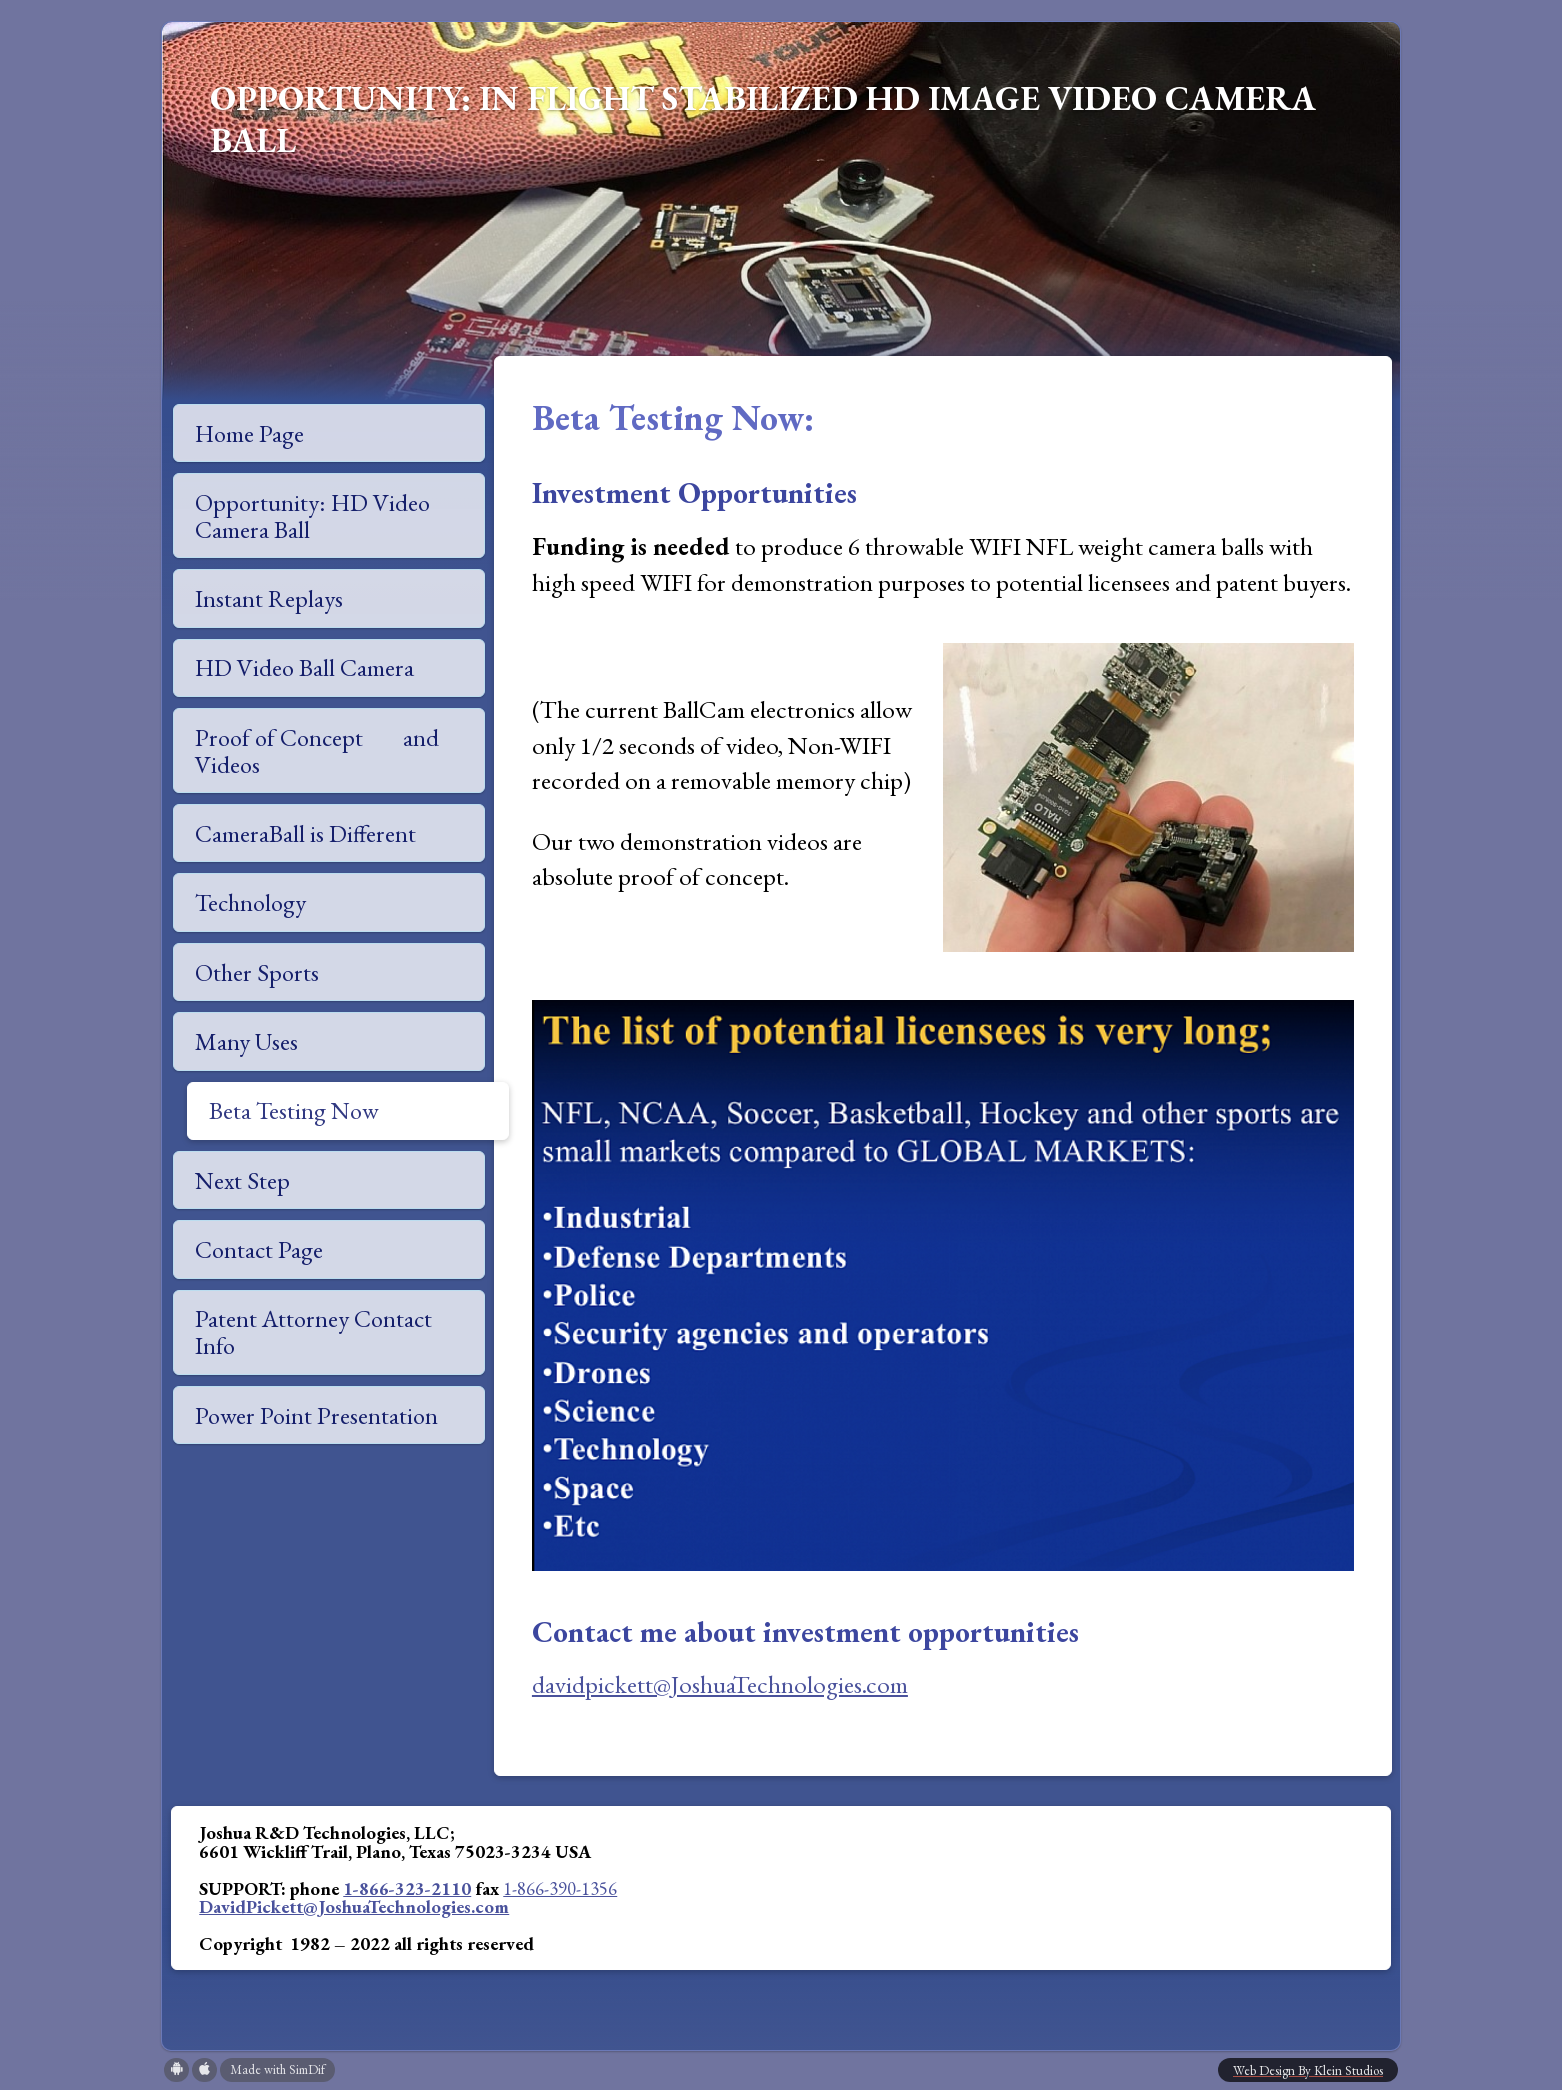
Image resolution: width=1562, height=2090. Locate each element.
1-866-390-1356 (560, 1888)
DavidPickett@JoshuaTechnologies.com (354, 1906)
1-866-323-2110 (407, 1888)
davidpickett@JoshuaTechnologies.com (720, 1684)
